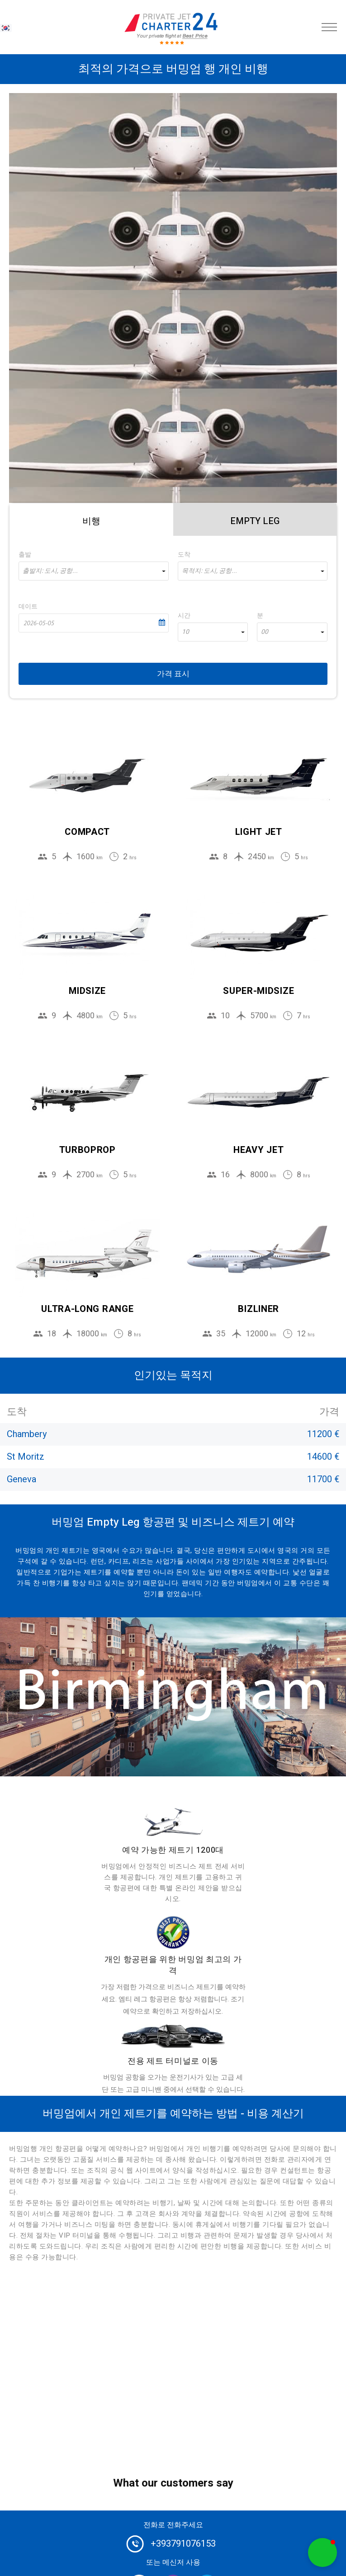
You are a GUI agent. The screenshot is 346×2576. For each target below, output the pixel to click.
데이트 (28, 606)
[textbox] (93, 571)
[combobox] (94, 571)
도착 (184, 554)
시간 (184, 615)
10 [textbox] (185, 632)
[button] (322, 2552)
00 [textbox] (264, 632)
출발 (25, 554)
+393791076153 (183, 2543)
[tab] (91, 519)
